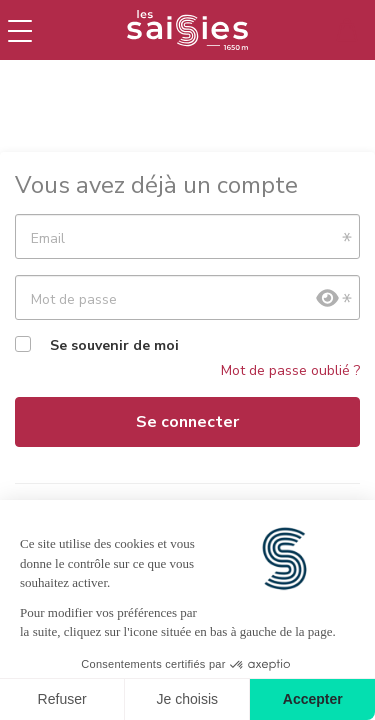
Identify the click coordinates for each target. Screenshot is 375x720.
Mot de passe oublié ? (290, 370)
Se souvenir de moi (114, 345)
